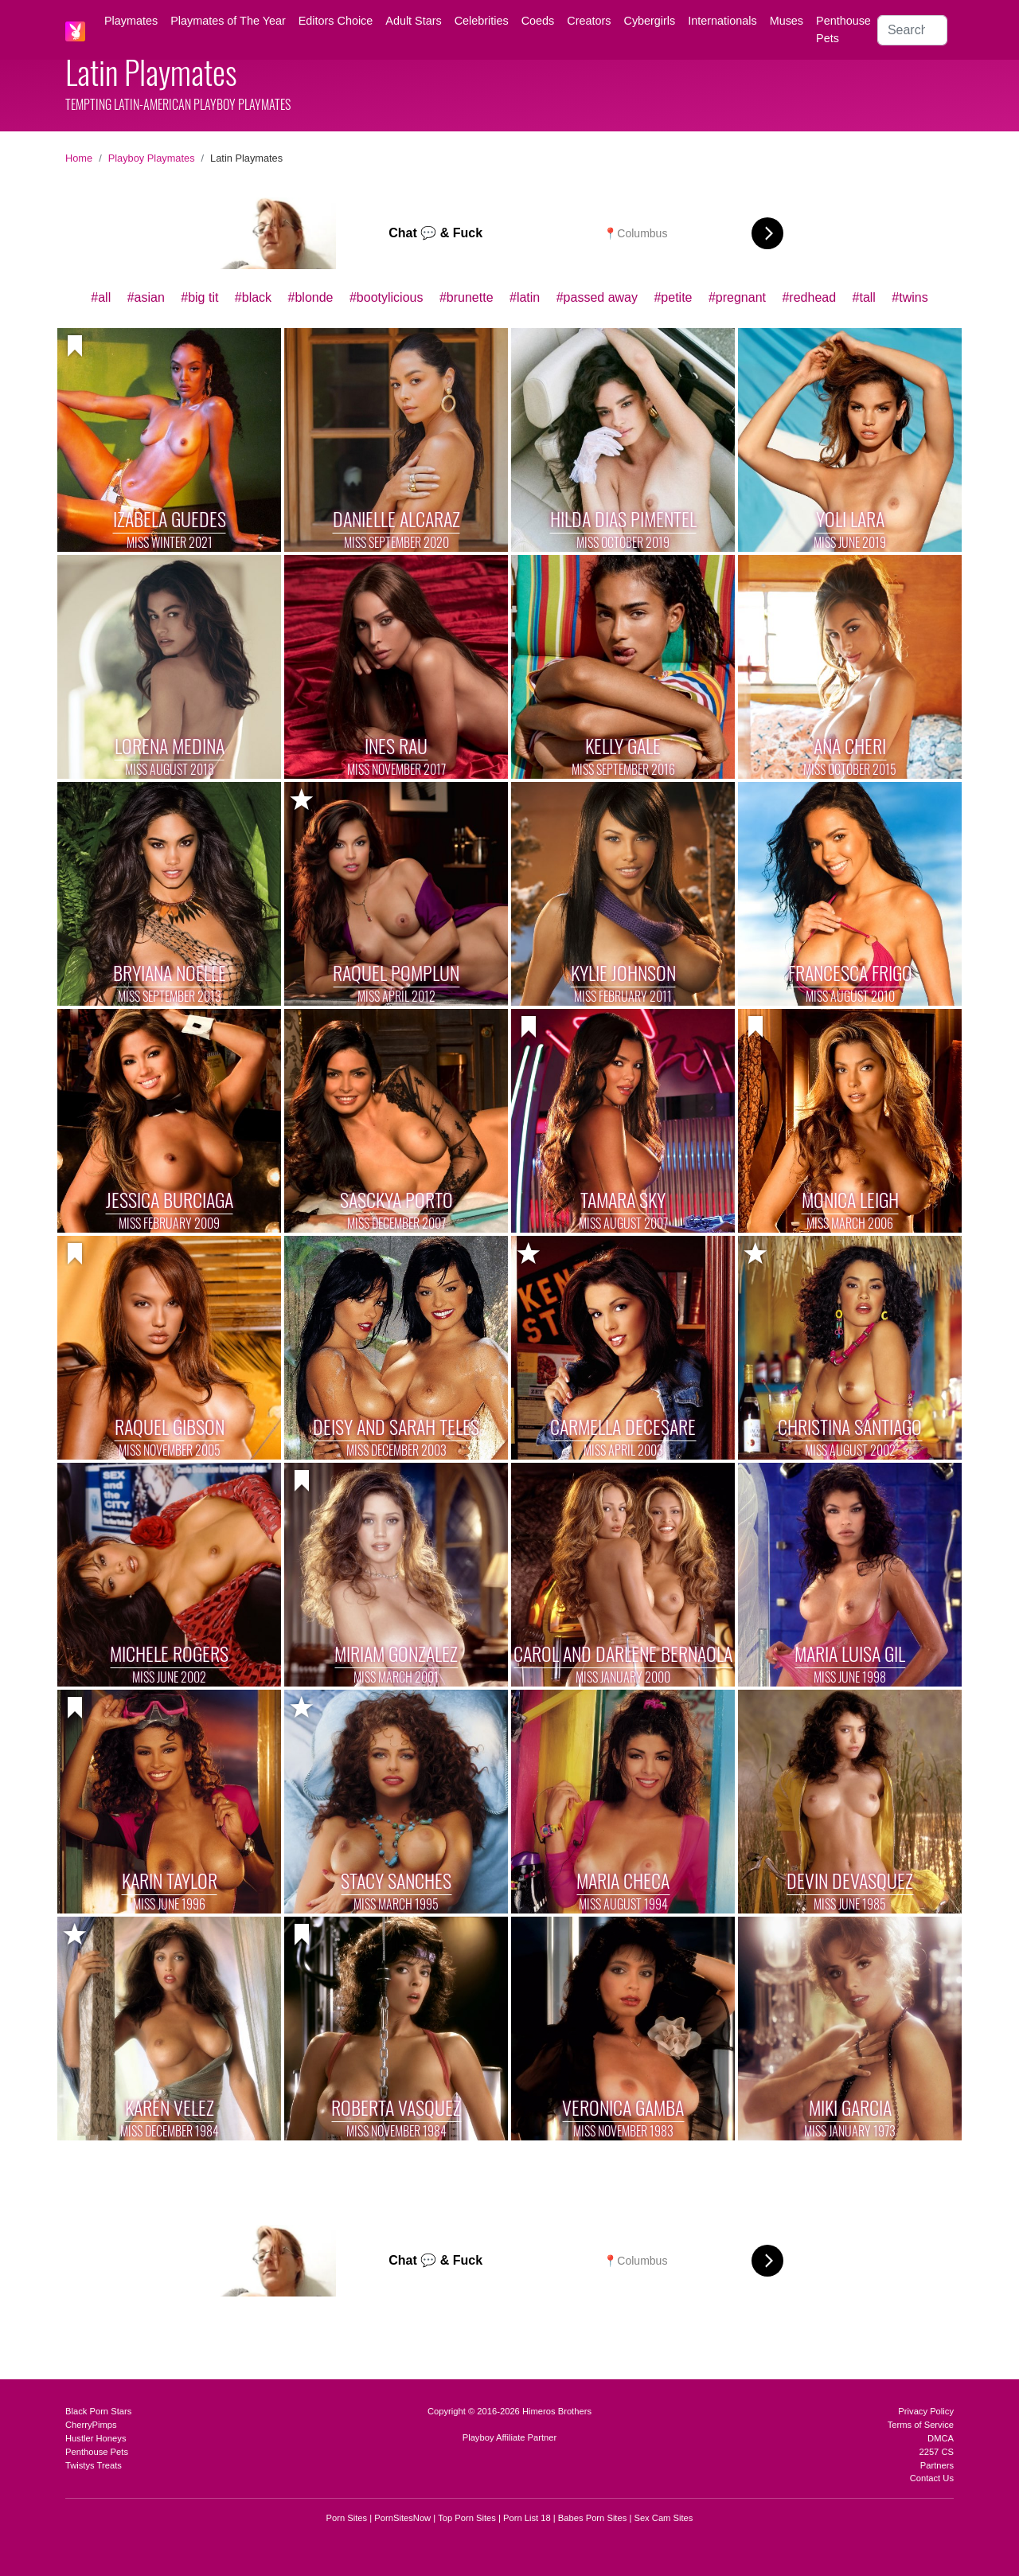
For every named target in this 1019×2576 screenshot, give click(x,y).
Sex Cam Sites (663, 2518)
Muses (786, 20)
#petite (673, 297)
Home (78, 158)
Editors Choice (336, 20)
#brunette (466, 297)
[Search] (912, 30)
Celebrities (482, 20)
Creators (589, 20)
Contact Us (932, 2478)
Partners (937, 2465)
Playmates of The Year (228, 20)
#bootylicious (386, 297)
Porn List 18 (527, 2518)
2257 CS (936, 2452)
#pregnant (737, 297)
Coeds (538, 20)
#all (101, 297)
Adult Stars (413, 20)
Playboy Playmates (151, 158)
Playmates (131, 20)
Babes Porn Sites (592, 2518)
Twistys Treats (93, 2465)
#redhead (809, 297)
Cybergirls (649, 20)
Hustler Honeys (95, 2438)
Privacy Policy (926, 2411)
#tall (864, 297)
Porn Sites (347, 2518)
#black (253, 297)
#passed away (597, 297)
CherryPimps (91, 2424)
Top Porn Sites (467, 2518)
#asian (146, 297)
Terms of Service (921, 2424)
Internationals (722, 20)
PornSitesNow (402, 2518)
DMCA (940, 2438)
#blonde (311, 297)
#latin (525, 297)
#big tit (199, 297)
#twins (909, 297)
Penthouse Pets (843, 29)
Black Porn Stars (98, 2411)
